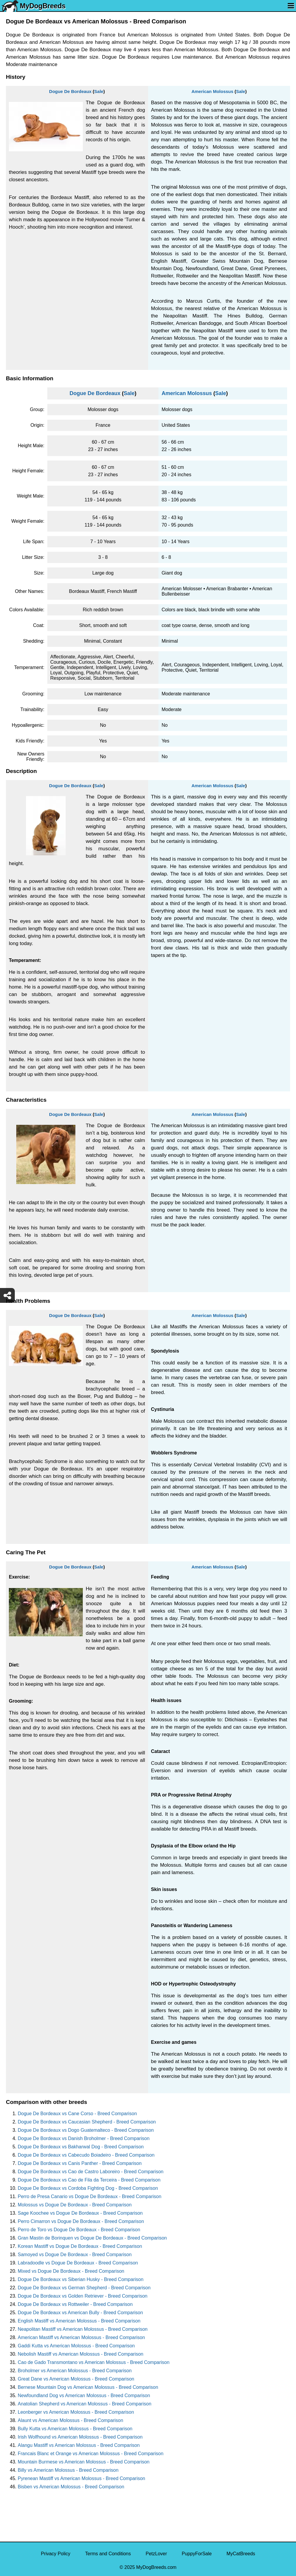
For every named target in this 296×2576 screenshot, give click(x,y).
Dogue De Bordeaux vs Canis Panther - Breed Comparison (80, 2163)
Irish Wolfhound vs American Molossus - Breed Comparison (80, 2436)
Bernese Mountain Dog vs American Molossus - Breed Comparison (88, 2387)
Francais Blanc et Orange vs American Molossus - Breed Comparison (91, 2453)
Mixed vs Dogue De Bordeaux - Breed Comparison (71, 2271)
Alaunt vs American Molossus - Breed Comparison (70, 2420)
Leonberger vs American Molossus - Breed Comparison (76, 2412)
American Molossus (212, 91)
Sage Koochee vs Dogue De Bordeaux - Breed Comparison (80, 2213)
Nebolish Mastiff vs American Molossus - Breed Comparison (80, 2354)
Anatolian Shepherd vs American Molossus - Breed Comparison (84, 2403)
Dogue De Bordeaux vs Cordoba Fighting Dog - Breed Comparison (88, 2188)
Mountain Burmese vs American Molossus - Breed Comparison (84, 2461)
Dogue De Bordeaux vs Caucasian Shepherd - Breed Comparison (87, 2121)
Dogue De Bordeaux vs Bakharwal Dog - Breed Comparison (81, 2146)
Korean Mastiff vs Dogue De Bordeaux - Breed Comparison (80, 2246)
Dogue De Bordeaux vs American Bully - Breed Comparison (80, 2312)
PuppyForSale (197, 2553)
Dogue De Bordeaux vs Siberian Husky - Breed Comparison (80, 2279)
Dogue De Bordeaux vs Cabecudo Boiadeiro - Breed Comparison (86, 2155)
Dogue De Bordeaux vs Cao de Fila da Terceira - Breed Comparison (89, 2179)
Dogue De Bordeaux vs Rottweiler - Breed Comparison (75, 2304)
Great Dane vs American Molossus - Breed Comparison (76, 2378)
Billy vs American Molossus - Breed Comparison (68, 2470)
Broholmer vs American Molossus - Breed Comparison (75, 2370)
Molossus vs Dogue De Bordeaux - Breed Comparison (75, 2204)
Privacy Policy (55, 2553)
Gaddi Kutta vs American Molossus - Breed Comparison (76, 2345)
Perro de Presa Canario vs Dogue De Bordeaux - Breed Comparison (89, 2196)
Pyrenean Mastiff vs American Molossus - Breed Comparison (81, 2478)
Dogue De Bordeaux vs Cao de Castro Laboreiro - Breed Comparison (91, 2171)
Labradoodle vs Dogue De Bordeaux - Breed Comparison (78, 2262)
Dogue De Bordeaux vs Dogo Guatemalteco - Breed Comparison (86, 2130)
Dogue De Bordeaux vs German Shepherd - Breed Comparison (84, 2287)
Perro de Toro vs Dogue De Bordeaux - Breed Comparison (79, 2229)
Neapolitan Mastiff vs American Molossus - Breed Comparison (83, 2329)
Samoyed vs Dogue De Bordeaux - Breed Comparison (75, 2254)
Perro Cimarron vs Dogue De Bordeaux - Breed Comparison (81, 2221)
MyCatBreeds (241, 2553)
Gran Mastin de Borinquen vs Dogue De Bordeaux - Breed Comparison (92, 2237)
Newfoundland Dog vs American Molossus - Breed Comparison (84, 2395)
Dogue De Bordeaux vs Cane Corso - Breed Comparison (77, 2113)
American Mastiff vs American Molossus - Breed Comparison (81, 2337)
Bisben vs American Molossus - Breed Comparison (71, 2486)
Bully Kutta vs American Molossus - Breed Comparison (75, 2428)
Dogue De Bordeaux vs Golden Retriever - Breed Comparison (82, 2295)
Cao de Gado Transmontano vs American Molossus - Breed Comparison (93, 2362)
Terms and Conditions (108, 2553)
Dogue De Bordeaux (70, 91)
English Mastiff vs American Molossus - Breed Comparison (79, 2320)
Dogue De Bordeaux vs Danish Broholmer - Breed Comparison (84, 2138)
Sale (98, 91)
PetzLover (156, 2553)
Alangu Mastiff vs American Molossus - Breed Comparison (79, 2445)
